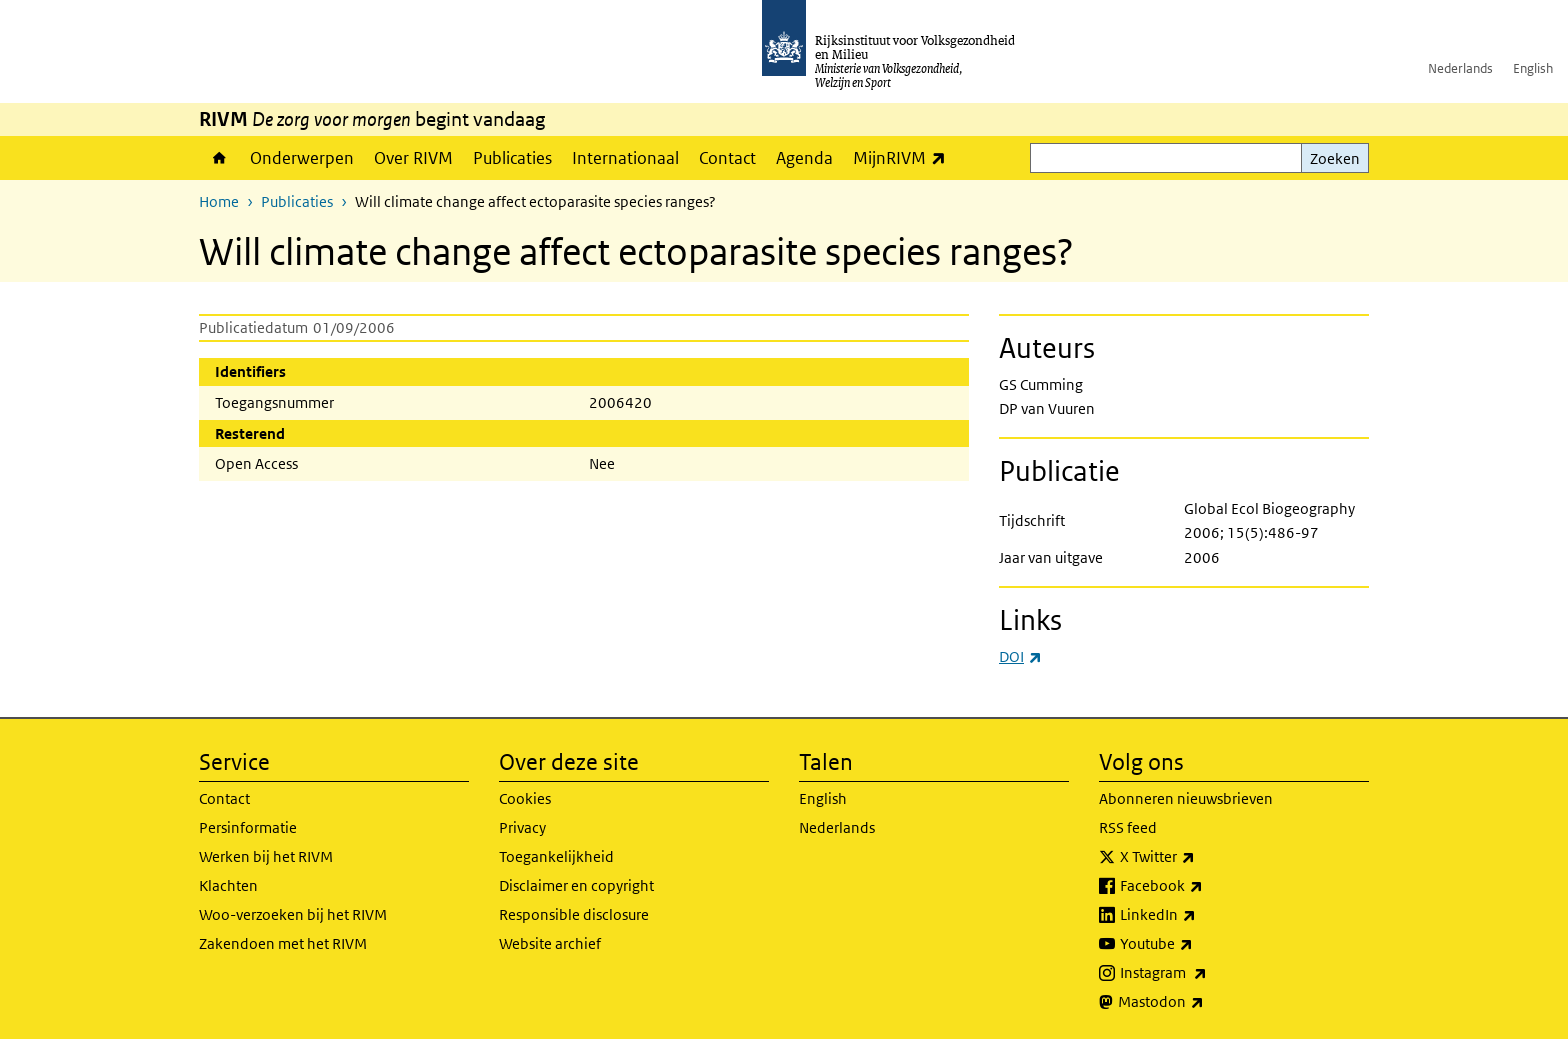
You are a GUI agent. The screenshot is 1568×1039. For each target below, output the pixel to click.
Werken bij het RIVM (266, 856)
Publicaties (512, 158)
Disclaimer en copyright (576, 885)
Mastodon (1205, 1002)
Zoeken (1335, 158)
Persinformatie (248, 827)
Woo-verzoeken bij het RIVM (293, 914)
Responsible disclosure (574, 914)
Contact (727, 158)
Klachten (228, 885)
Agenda (804, 158)
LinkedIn (1202, 915)
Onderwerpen (302, 158)
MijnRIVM (904, 157)
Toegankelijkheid (556, 856)
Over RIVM (413, 158)
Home (219, 158)
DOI (1020, 656)
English (1533, 68)
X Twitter (1201, 857)
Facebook (1205, 886)
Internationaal (625, 158)
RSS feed (1128, 827)
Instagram (1207, 973)
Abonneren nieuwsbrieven (1186, 798)
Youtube (1200, 944)
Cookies (525, 798)
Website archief (550, 943)
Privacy (522, 827)
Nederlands (1460, 68)
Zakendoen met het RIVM (283, 943)
